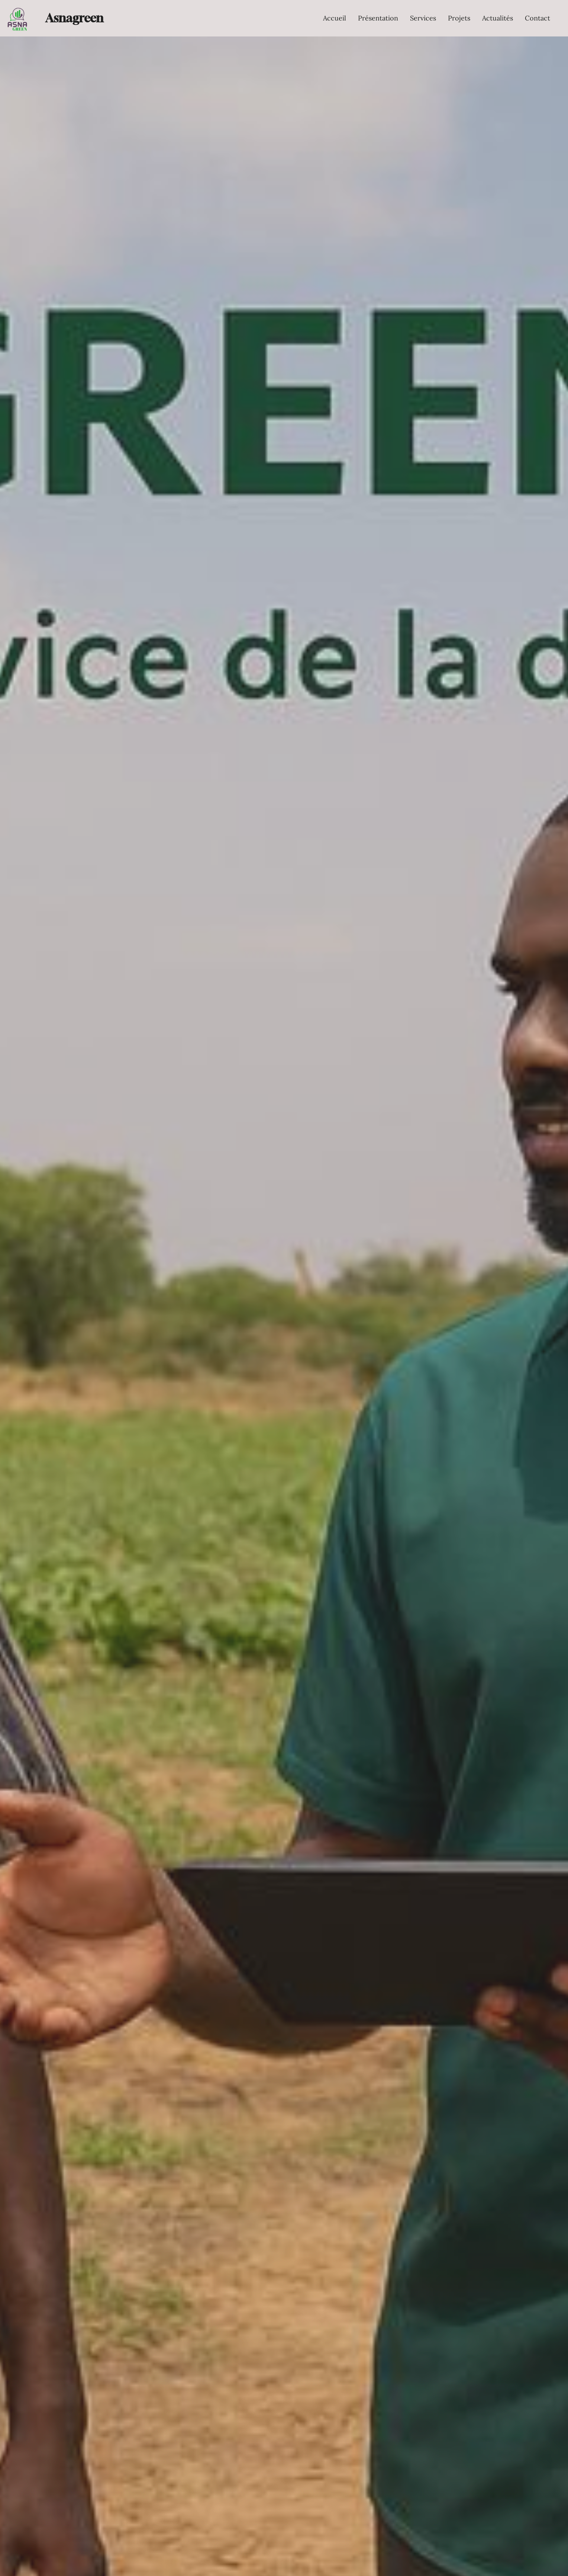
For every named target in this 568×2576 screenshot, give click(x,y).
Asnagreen (74, 18)
